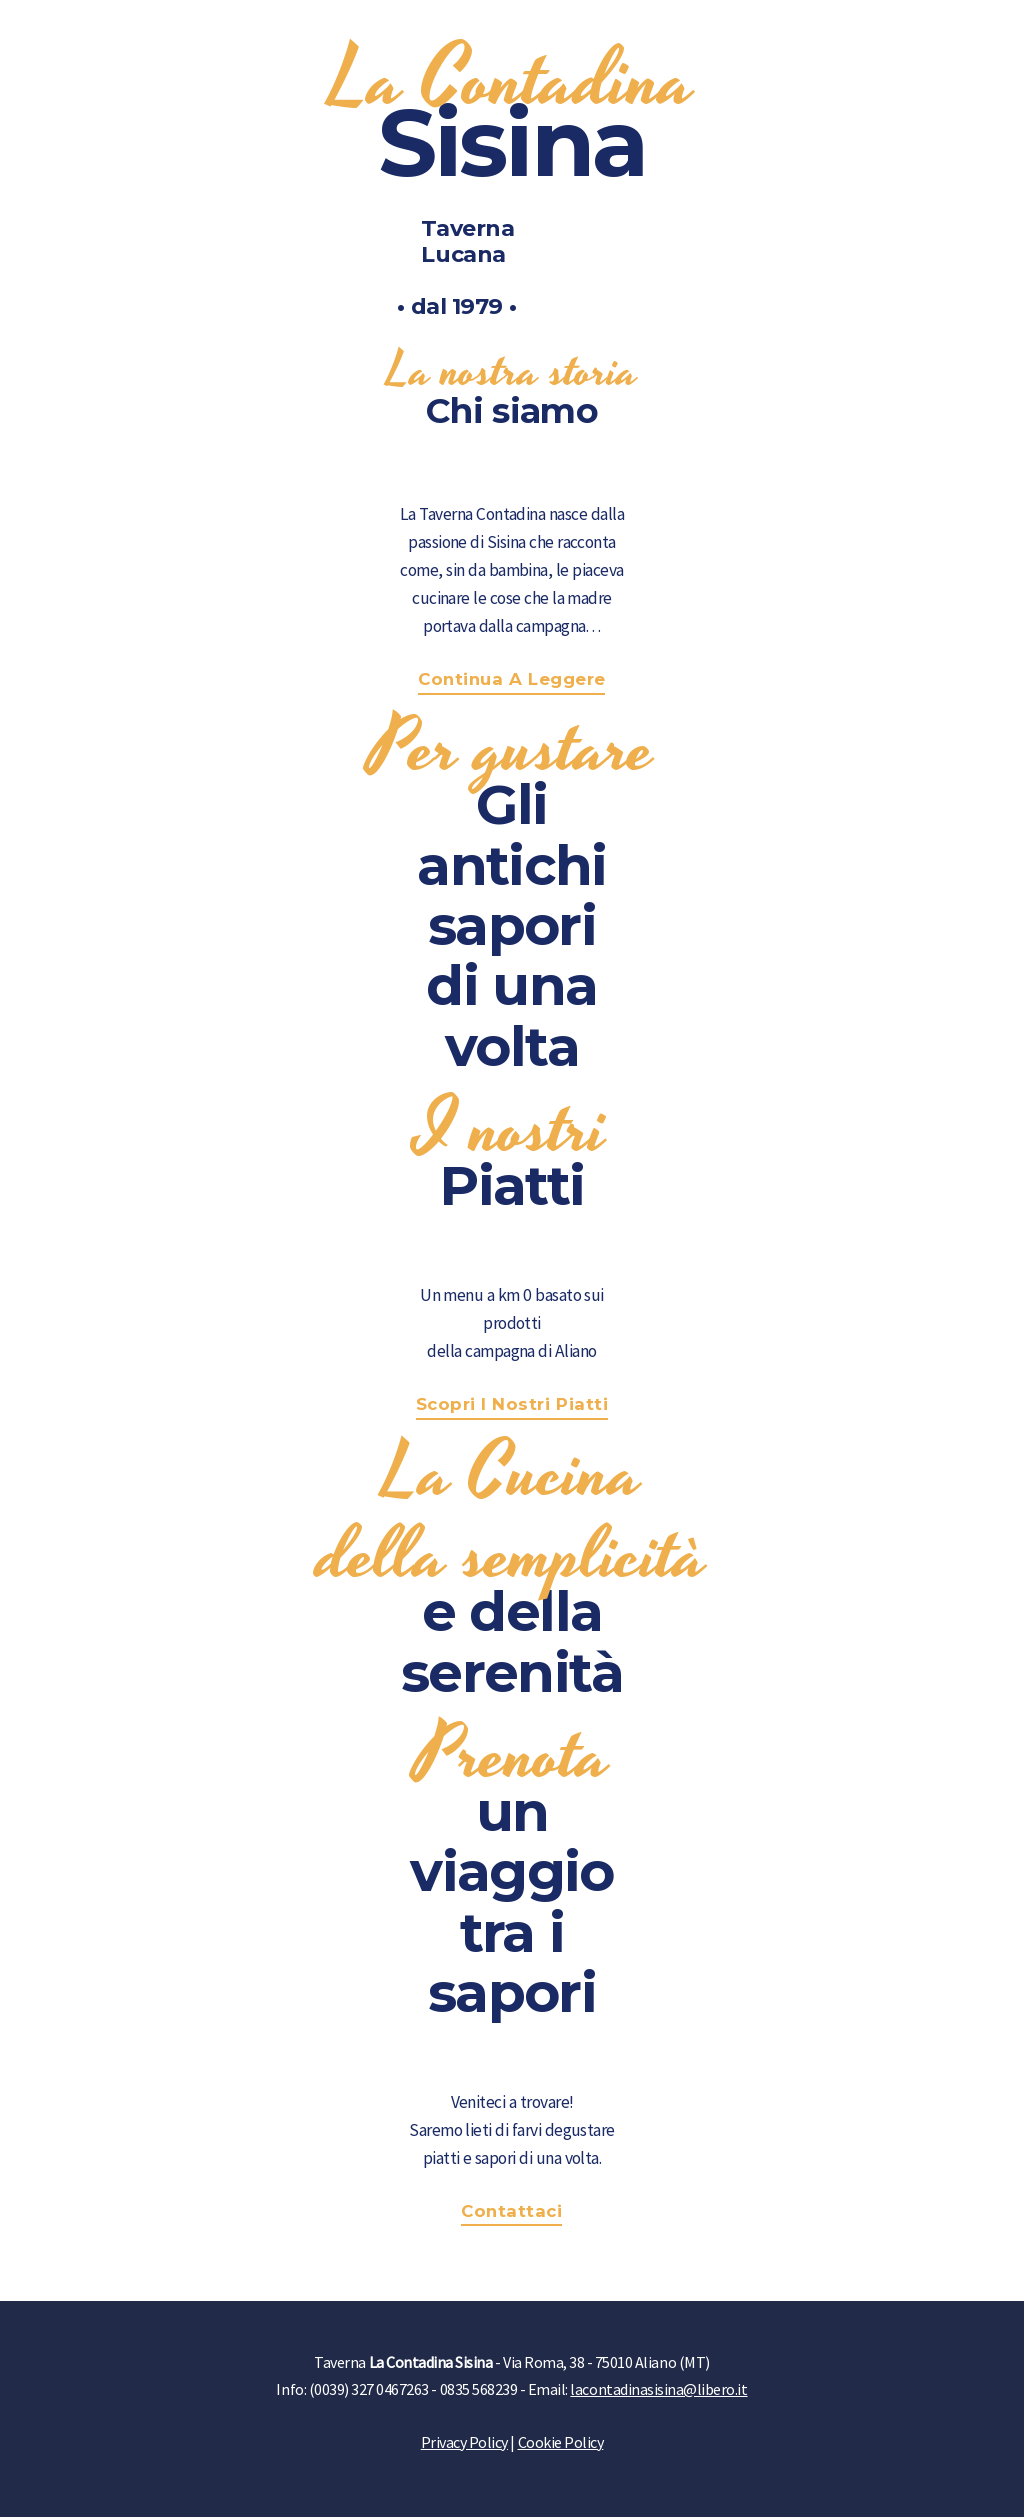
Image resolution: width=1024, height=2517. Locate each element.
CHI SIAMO (708, 34)
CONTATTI (940, 34)
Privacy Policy (464, 2442)
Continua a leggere (511, 679)
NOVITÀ (824, 34)
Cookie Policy (561, 2442)
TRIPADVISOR (235, 34)
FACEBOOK (88, 34)
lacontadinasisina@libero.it (658, 2389)
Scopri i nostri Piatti (512, 1404)
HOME (599, 34)
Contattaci (511, 2211)
